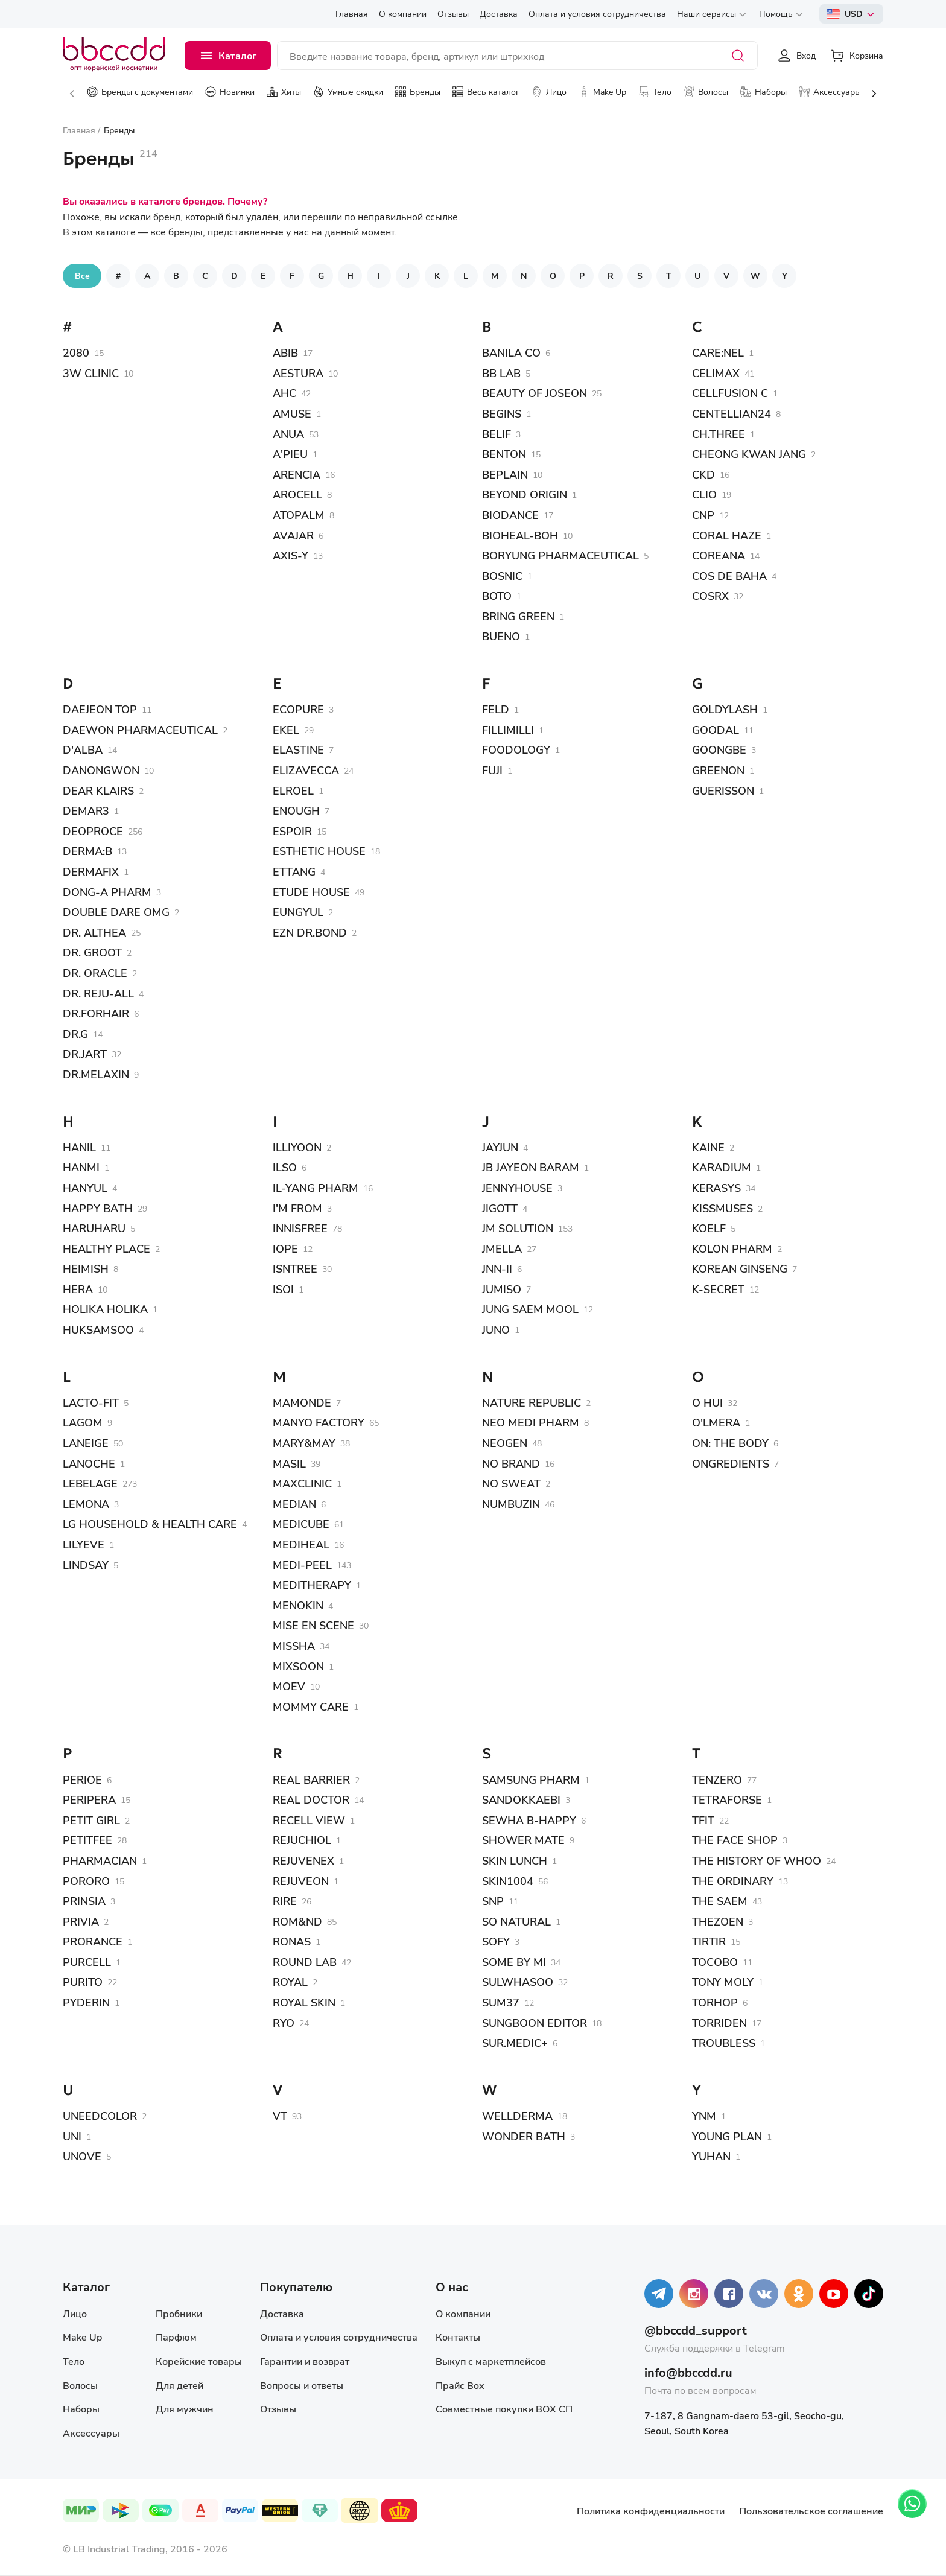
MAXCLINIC (302, 1483)
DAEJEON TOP (100, 709)
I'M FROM (297, 1208)
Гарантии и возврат (304, 2361)
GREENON (718, 770)
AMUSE (292, 413)
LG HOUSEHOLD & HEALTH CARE (150, 1523)
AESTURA (298, 373)
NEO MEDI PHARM (530, 1422)
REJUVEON (301, 1881)
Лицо (75, 2313)
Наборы (81, 2408)
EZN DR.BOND (310, 932)
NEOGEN (504, 1443)
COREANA (718, 555)
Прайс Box (460, 2385)
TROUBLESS (723, 2042)
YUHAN (711, 2156)
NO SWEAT (511, 1483)
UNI (72, 2136)
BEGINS (501, 413)
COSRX (710, 595)
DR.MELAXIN (96, 1074)
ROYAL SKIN (304, 2002)
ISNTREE (295, 1268)
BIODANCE (510, 514)
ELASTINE (298, 749)
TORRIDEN (719, 2022)
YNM (704, 2115)
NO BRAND (511, 1463)
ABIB (285, 352)
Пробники (179, 2313)
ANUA (288, 434)
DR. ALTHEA (94, 932)
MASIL (289, 1463)
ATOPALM (299, 514)
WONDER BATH (523, 2136)
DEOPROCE (93, 831)
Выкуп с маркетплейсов (491, 2361)
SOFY (496, 1941)
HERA (78, 1289)
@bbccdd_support (695, 2330)
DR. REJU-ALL (98, 993)
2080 (76, 352)
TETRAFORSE (727, 1799)
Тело (73, 2361)
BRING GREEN (518, 616)
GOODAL (715, 729)
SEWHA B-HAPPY (529, 1820)
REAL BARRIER (311, 1779)
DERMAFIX (91, 871)
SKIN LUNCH (514, 1860)
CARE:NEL (718, 352)
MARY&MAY (304, 1443)
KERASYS (716, 1187)
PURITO (83, 1981)
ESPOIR (292, 831)
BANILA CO (511, 352)
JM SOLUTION (517, 1228)
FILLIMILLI (508, 729)
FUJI (492, 770)
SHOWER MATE (523, 1840)
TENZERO (717, 1779)
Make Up (82, 2336)
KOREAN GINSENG (739, 1268)
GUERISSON (723, 790)
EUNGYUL (298, 912)
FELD (495, 709)
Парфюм (176, 2336)
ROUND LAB (305, 1961)
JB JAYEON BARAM (530, 1167)
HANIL (79, 1147)
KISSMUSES (722, 1208)
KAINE (708, 1147)
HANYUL (85, 1187)
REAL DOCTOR (311, 1799)
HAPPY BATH (98, 1208)
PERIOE (82, 1779)
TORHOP (715, 2002)
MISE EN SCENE (313, 1625)
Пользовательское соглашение (811, 2510)
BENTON (504, 454)
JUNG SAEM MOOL (530, 1309)
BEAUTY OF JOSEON (534, 393)
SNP (493, 1901)
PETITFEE (87, 1840)
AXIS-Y (290, 555)
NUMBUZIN (511, 1503)
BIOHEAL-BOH (520, 535)
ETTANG (294, 871)
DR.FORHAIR (96, 1013)
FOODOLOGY (516, 749)
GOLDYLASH (725, 709)
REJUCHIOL (302, 1840)
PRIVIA (81, 1921)
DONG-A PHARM (107, 892)
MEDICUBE (301, 1523)
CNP (703, 514)
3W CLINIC (91, 373)
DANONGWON (101, 770)
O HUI (707, 1402)
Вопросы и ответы (301, 2385)
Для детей (179, 2385)
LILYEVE (83, 1544)
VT (280, 2115)
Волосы (80, 2385)
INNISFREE (300, 1228)
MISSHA (294, 1645)
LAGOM (83, 1422)
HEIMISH (86, 1268)
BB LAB (501, 373)
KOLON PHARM (732, 1248)
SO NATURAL (516, 1921)
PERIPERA (89, 1799)
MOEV (289, 1686)
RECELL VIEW (309, 1820)
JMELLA (502, 1248)
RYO (283, 2022)
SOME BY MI (514, 1961)
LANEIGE (86, 1443)
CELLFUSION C (730, 393)
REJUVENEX (303, 1860)
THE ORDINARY (732, 1881)
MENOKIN (298, 1605)
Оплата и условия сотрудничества (338, 2336)
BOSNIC (502, 575)
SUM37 (500, 2002)
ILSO (285, 1167)
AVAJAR (293, 535)
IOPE (285, 1248)
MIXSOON (298, 1666)
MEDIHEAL (301, 1544)
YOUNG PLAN (727, 2136)
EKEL (286, 729)
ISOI (283, 1289)
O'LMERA (716, 1422)
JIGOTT (500, 1208)
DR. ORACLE (95, 972)
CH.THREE (718, 434)
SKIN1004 (507, 1881)
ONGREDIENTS (730, 1463)
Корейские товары (199, 2361)
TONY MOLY (723, 1981)
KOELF (709, 1228)
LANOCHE (89, 1463)
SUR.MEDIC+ (515, 2042)
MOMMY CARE (311, 1706)
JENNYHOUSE (517, 1187)
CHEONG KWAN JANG (749, 454)
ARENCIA (296, 474)
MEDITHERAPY (312, 1584)
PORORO (86, 1881)
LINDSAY (86, 1564)
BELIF (496, 434)
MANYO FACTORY (318, 1422)
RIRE (285, 1901)
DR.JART (85, 1053)
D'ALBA (83, 749)
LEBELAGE (90, 1483)
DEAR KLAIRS (98, 790)
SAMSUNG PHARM (531, 1779)
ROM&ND (297, 1921)
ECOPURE (298, 709)
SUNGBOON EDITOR (534, 2022)
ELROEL (293, 790)
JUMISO (501, 1289)
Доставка (282, 2313)
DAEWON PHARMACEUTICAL (140, 729)
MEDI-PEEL (302, 1564)
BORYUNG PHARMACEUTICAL (560, 555)
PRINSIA (84, 1901)
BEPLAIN (505, 474)
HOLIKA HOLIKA (105, 1309)
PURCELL (87, 1961)
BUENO (501, 636)
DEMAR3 (86, 810)
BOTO (497, 595)
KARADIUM (721, 1167)
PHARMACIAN (100, 1860)
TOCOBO (715, 1961)
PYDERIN (86, 2002)
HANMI (81, 1167)
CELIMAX (716, 373)
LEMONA (86, 1503)
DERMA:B (87, 851)
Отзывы (278, 2408)
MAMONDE (302, 1402)
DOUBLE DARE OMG (116, 912)
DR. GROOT (92, 952)
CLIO (704, 494)
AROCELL (297, 494)
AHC (284, 393)
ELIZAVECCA (306, 770)
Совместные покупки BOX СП (504, 2408)
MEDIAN (294, 1503)
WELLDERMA (517, 2115)
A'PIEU (290, 454)
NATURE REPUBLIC (531, 1402)
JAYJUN (500, 1147)
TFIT (703, 1820)
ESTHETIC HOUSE (319, 851)
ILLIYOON (297, 1147)
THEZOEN (717, 1921)
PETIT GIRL (91, 1820)
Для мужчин (185, 2408)
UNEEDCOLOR (100, 2115)
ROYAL (290, 1981)
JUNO (496, 1329)
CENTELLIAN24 (731, 413)
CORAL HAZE (726, 535)
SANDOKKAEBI (521, 1799)
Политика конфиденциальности (651, 2510)
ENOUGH (296, 810)
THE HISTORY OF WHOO (756, 1860)
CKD (703, 474)
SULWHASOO (517, 1981)
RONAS (292, 1941)
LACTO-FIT (91, 1402)
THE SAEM (720, 1901)
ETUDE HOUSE (311, 892)
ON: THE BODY (730, 1443)
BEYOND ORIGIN (524, 494)
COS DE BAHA (729, 575)
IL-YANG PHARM (315, 1187)
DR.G (75, 1033)
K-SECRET (718, 1289)
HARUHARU (94, 1228)
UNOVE (82, 2156)
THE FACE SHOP (735, 1840)
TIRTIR (709, 1941)
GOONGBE (719, 749)
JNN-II (497, 1268)
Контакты (458, 2336)
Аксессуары (91, 2432)
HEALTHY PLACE (106, 1248)
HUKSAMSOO (98, 1329)
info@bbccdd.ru (688, 2372)
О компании (463, 2313)
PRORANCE (92, 1941)
